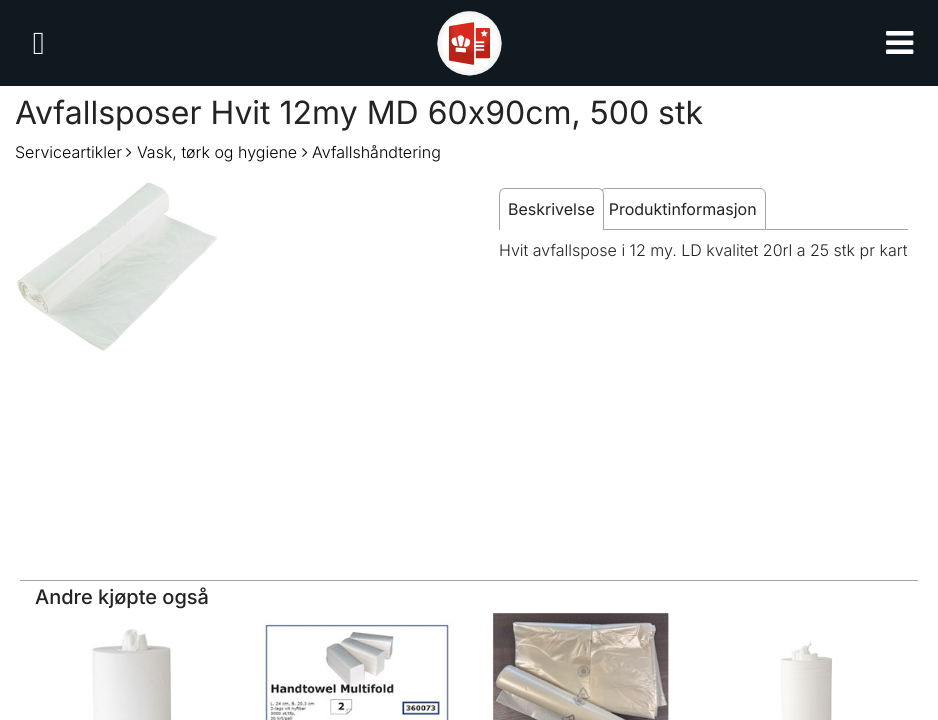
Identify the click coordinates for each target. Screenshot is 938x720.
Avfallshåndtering (376, 152)
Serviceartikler (68, 152)
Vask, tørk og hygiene (217, 152)
